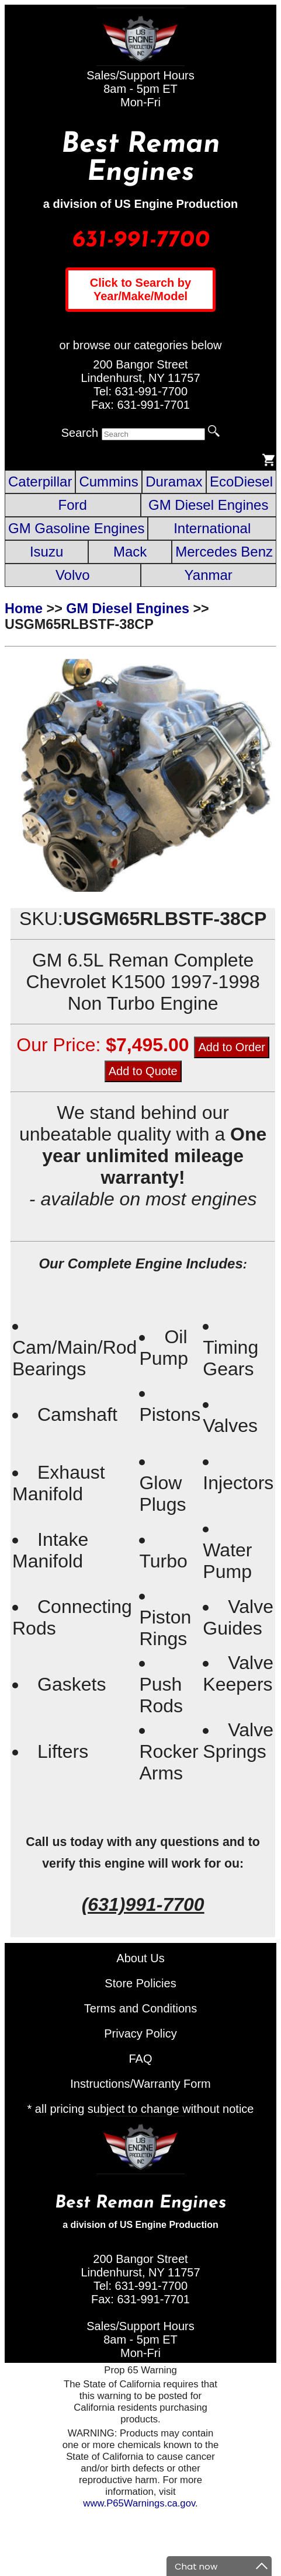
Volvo (72, 575)
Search (79, 432)
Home (24, 608)
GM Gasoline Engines (76, 528)
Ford (72, 505)
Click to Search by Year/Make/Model (140, 289)
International (212, 528)
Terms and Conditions (140, 2008)
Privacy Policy (140, 2033)
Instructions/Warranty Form (140, 2083)
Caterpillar (40, 481)
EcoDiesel (241, 481)
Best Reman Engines (140, 159)
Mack (130, 551)
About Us (140, 1958)
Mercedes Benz (224, 551)
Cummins (108, 481)
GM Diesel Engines (208, 505)
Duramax (173, 481)
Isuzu (46, 551)
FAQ (140, 2058)
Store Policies (140, 1983)
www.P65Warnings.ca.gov (139, 2503)
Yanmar (209, 575)
